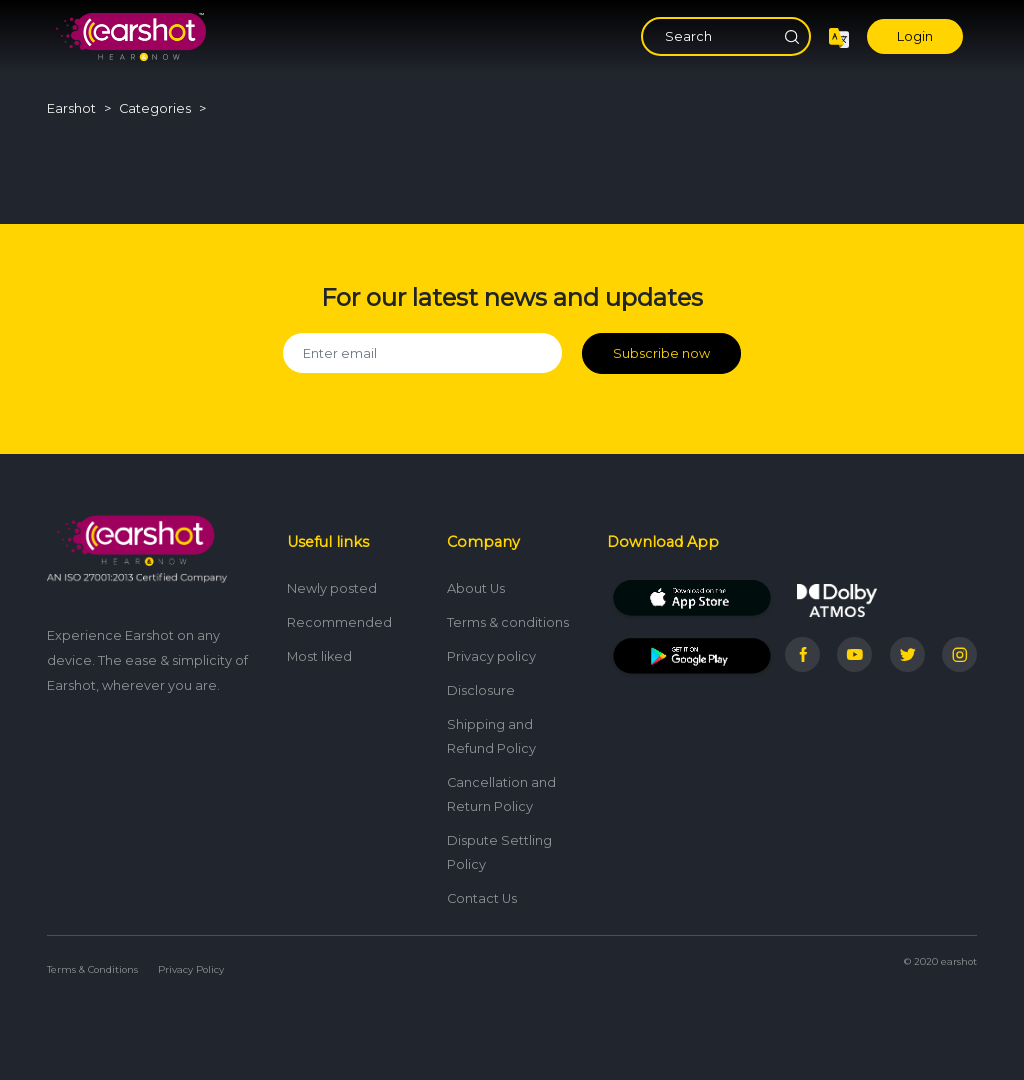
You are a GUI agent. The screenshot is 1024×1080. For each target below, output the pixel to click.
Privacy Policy (191, 969)
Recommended (339, 622)
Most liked (319, 656)
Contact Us (482, 898)
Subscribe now (661, 353)
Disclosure (481, 690)
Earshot (71, 108)
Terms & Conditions (92, 969)
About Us (476, 588)
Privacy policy (491, 656)
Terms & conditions (508, 622)
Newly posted (332, 588)
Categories (155, 108)
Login (915, 36)
